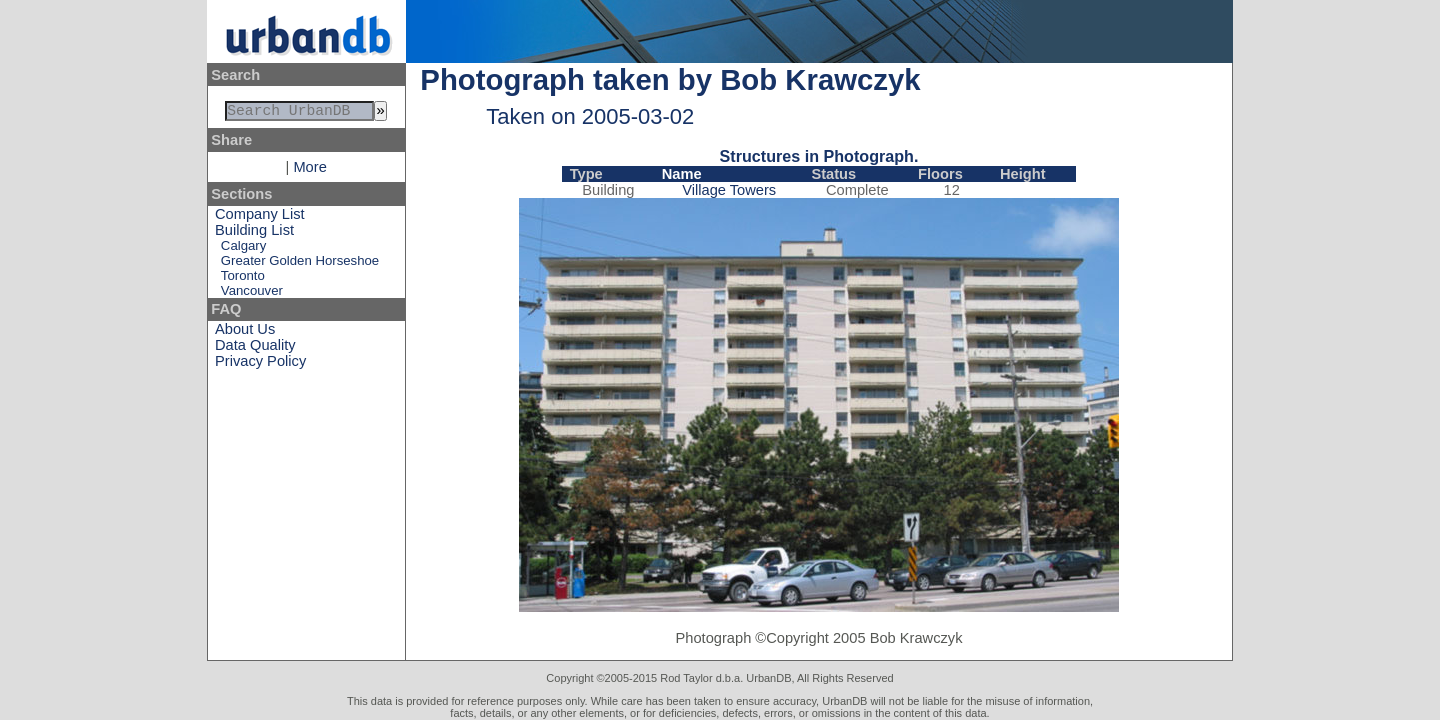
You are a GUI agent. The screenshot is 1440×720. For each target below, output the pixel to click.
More (309, 171)
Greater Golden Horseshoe (300, 264)
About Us (245, 333)
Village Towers (729, 190)
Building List (254, 234)
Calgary (243, 249)
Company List (260, 218)
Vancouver (252, 294)
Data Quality (255, 349)
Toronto (243, 279)
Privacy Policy (260, 365)
